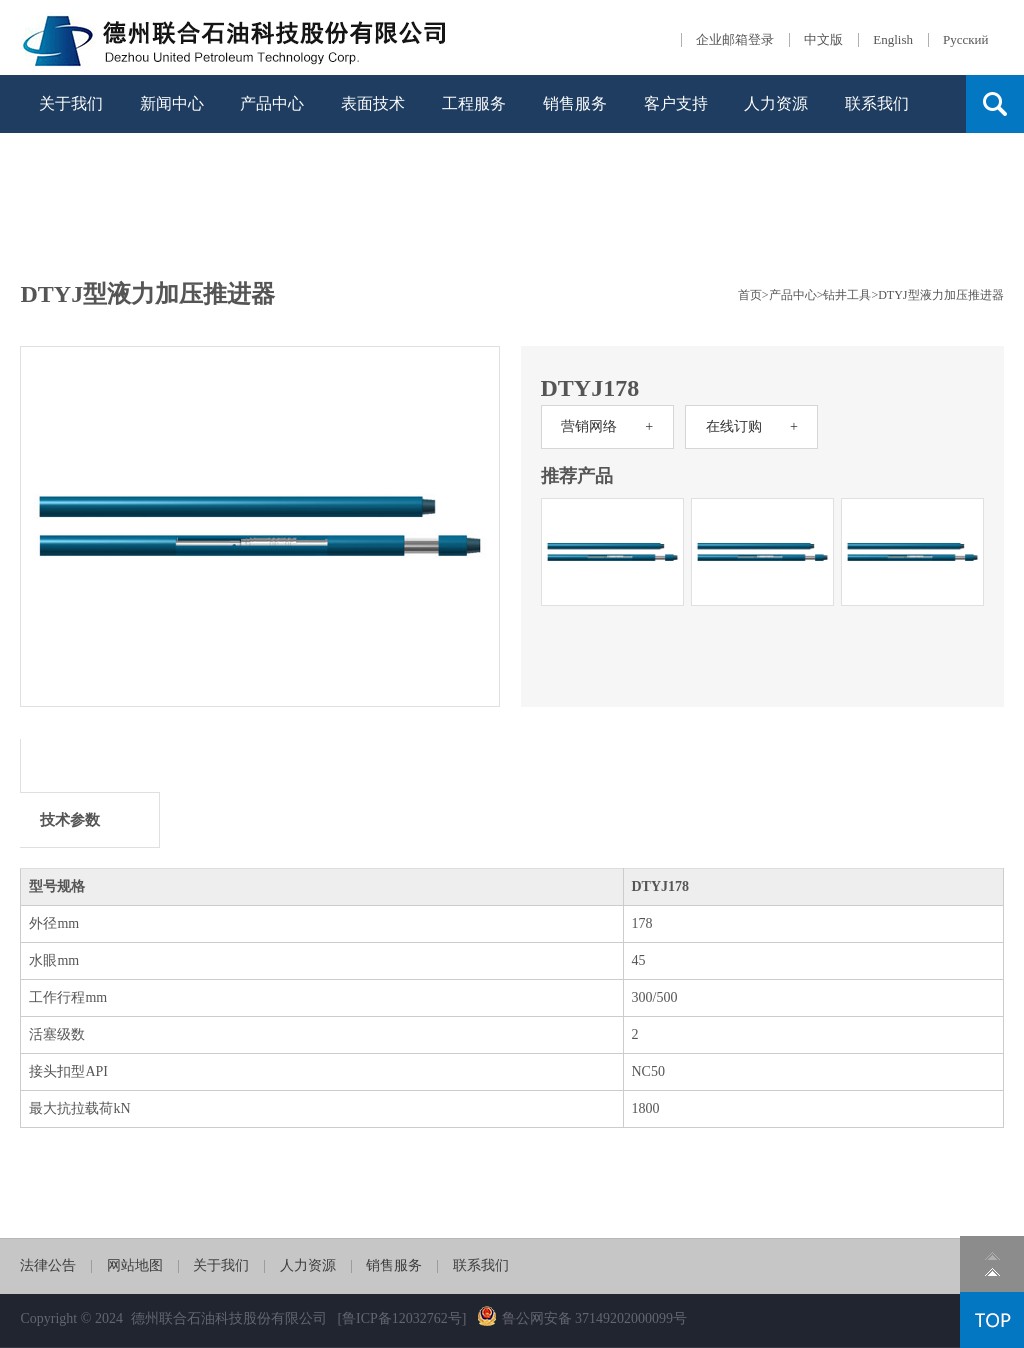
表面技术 (373, 103)
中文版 (823, 39)
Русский (966, 39)
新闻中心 (172, 103)
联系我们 (877, 103)
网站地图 (135, 1265)
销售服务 (575, 103)
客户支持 (676, 103)
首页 (750, 295)
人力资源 (776, 103)
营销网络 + (607, 426)
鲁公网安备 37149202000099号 (582, 1318)
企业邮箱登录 (735, 39)
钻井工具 (847, 295)
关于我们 (71, 103)
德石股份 (236, 37)
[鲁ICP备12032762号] (401, 1318)
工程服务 (474, 103)
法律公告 (48, 1265)
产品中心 (272, 103)
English (893, 39)
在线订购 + (752, 426)
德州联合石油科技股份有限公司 (229, 1318)
